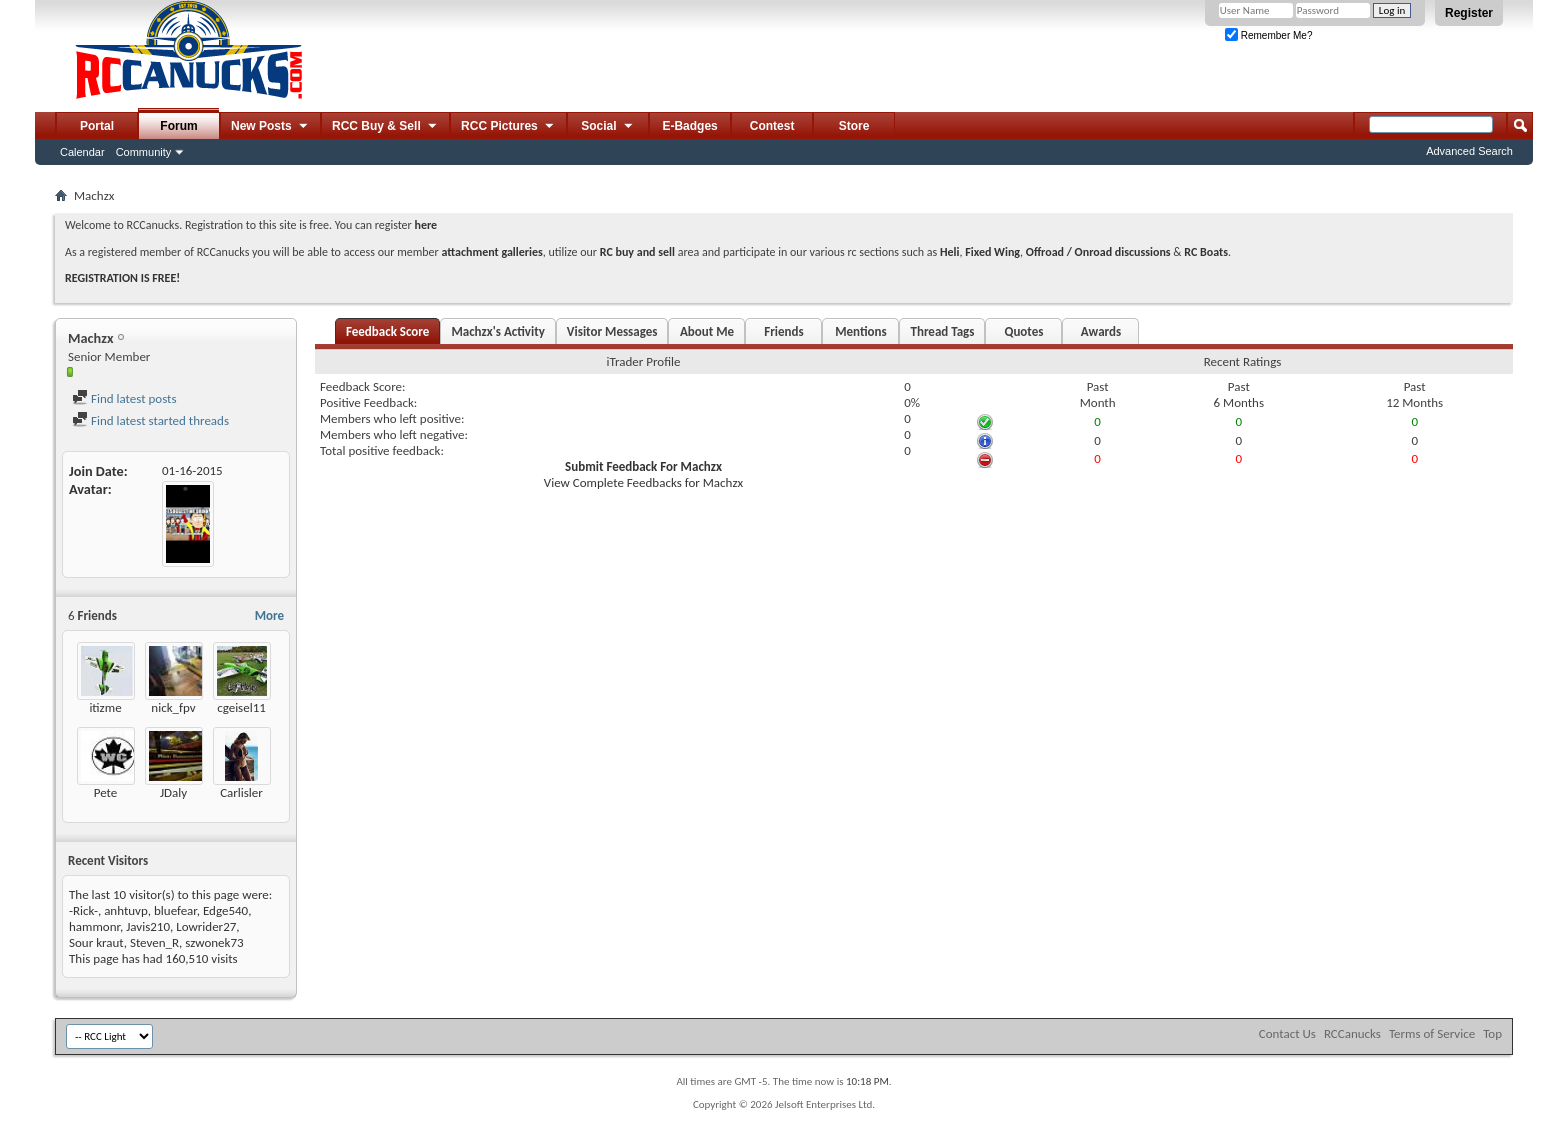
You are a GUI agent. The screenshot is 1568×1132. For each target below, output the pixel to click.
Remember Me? (1268, 35)
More (269, 615)
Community (144, 152)
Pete (106, 792)
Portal (97, 126)
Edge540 (225, 910)
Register (1469, 13)
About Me (707, 331)
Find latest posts (124, 398)
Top (1492, 1033)
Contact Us (1287, 1033)
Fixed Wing (992, 252)
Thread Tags (942, 331)
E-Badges (689, 126)
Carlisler (241, 792)
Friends (783, 331)
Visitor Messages (612, 331)
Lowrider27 (206, 926)
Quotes (1023, 331)
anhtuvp (126, 910)
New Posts (270, 127)
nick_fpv (173, 707)
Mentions (861, 331)
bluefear (175, 910)
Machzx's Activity (497, 331)
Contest (772, 126)
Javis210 (148, 926)
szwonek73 (214, 942)
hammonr (94, 926)
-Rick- (83, 910)
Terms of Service (1432, 1033)
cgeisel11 (241, 707)
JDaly (173, 792)
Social (608, 127)
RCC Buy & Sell (385, 127)
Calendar (82, 152)
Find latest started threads (150, 420)
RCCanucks (1352, 1033)
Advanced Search (1469, 151)
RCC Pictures (508, 127)
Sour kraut (96, 942)
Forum (178, 126)
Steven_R (154, 942)
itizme (105, 707)
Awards (1101, 331)
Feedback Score (387, 331)
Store (854, 126)
